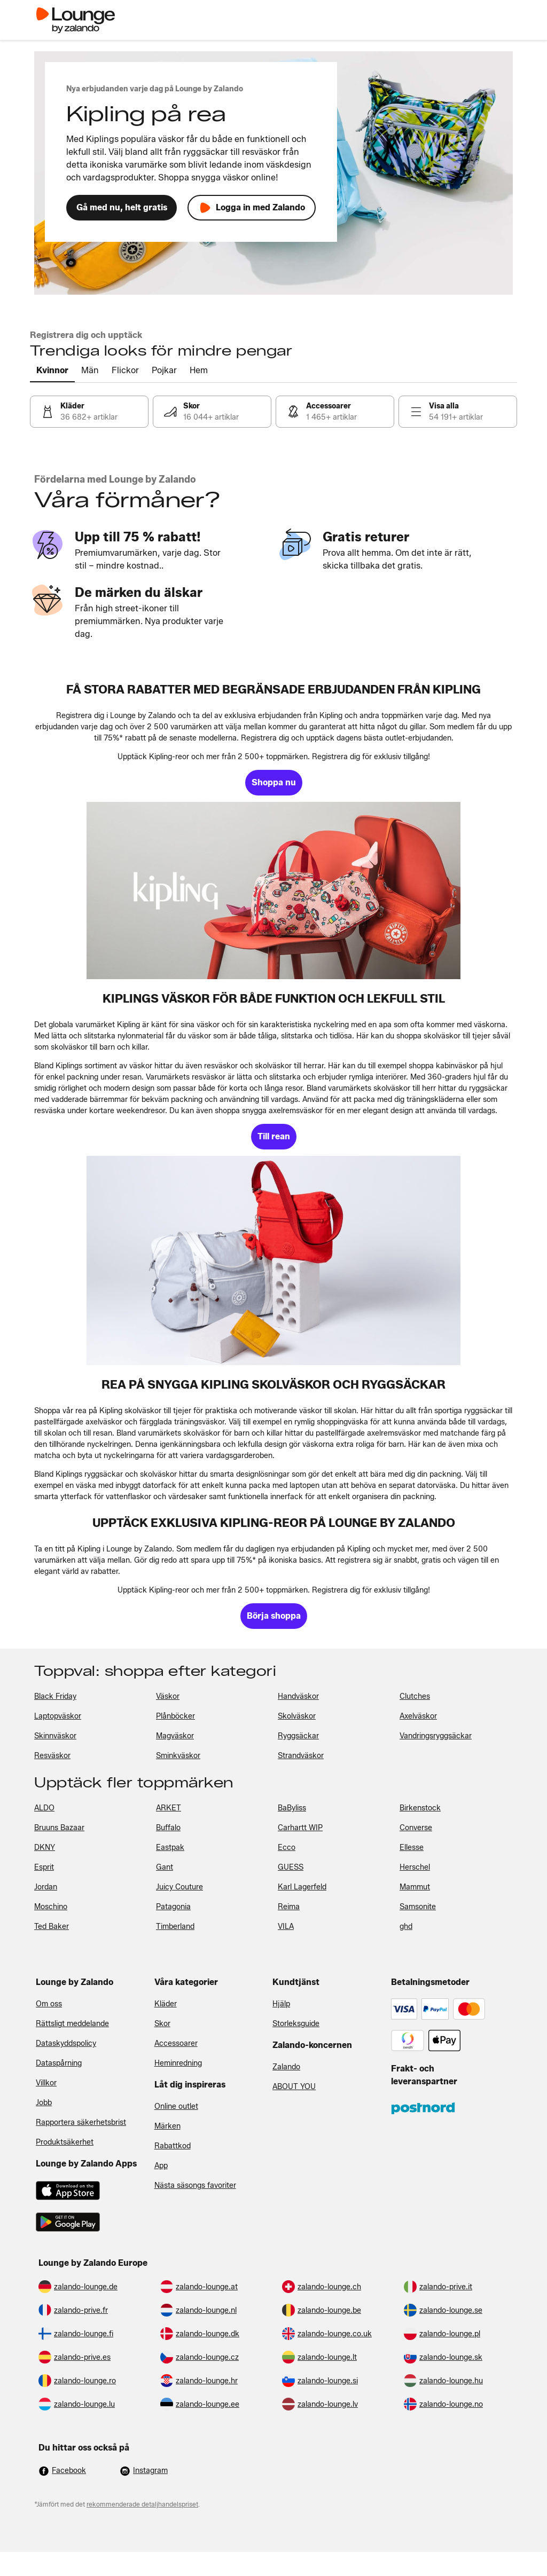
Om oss (49, 2003)
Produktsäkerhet (64, 2142)
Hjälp (281, 2003)
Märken (167, 2126)
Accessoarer (176, 2043)
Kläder (165, 2003)
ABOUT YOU (294, 2086)
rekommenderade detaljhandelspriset (142, 2504)
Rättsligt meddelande (72, 2023)
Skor (162, 2023)
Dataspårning (59, 2063)
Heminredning (178, 2063)
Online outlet (176, 2106)
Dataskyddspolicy (66, 2043)
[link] (89, 412)
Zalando (286, 2066)
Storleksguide (295, 2023)
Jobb (44, 2102)
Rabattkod (172, 2145)
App (161, 2165)
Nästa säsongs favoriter (195, 2185)
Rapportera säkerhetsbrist (81, 2122)
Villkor (46, 2082)
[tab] (52, 371)
